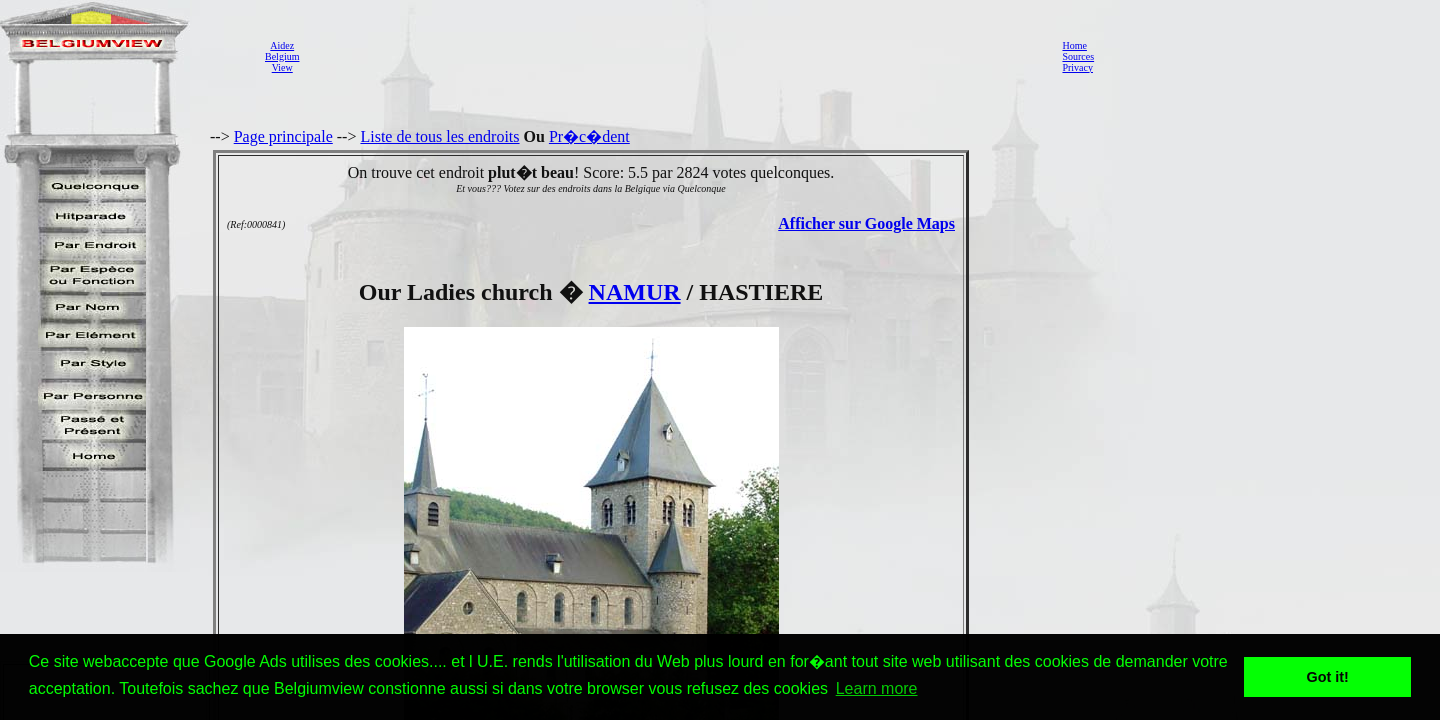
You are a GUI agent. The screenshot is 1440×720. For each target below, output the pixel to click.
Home (1074, 45)
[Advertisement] (675, 56)
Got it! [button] (1328, 677)
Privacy (1077, 67)
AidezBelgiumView (282, 56)
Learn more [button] (877, 688)
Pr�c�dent (589, 136)
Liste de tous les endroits (439, 136)
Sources (1078, 56)
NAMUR (635, 292)
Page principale (283, 136)
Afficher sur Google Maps (866, 223)
